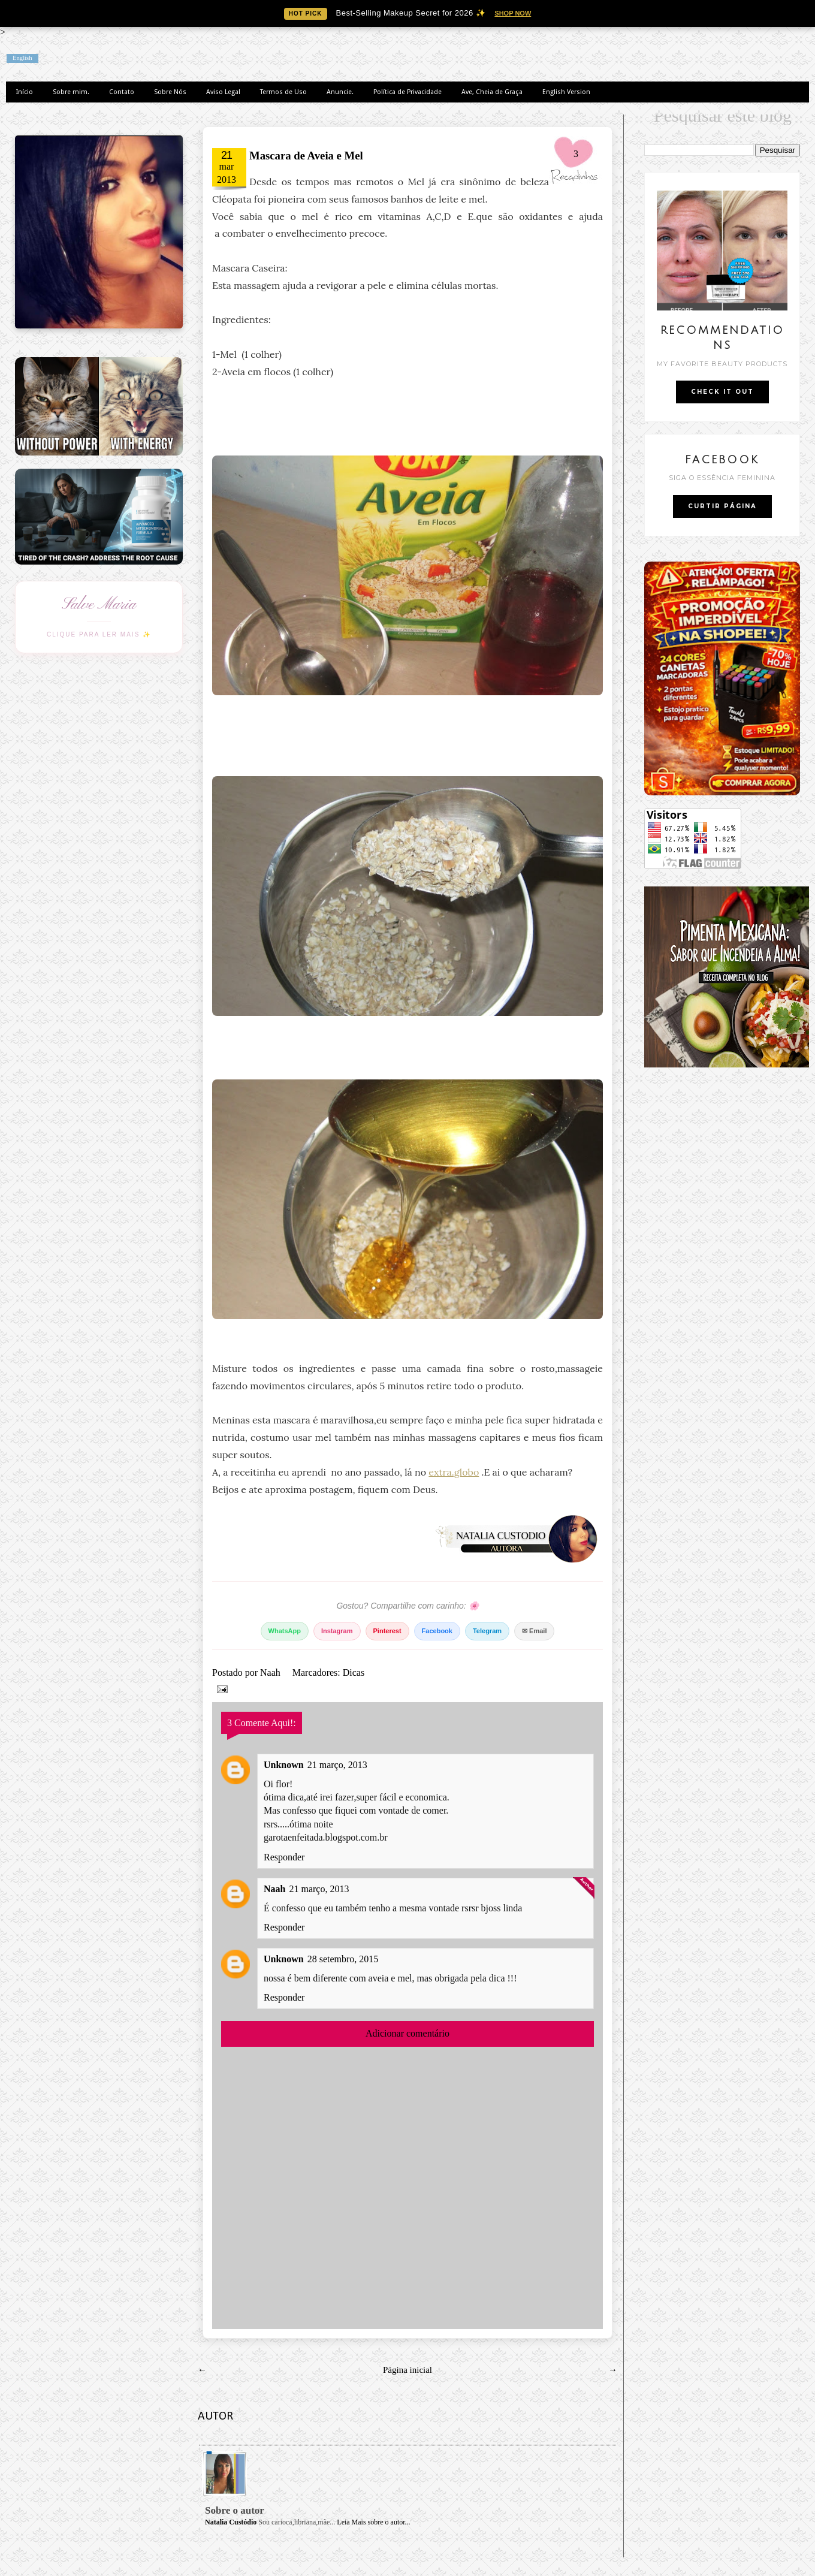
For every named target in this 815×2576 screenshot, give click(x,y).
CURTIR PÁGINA (722, 506)
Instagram (337, 1630)
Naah (271, 1672)
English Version (566, 92)
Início (24, 92)
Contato (121, 92)
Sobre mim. (71, 92)
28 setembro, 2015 (343, 1959)
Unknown (284, 1765)
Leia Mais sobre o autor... (373, 2522)
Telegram (487, 1630)
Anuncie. (340, 92)
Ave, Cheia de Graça (492, 92)
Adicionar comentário (407, 2033)
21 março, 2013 (337, 1765)
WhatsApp (284, 1630)
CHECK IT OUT (722, 392)
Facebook (437, 1630)
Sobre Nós (170, 92)
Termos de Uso (283, 92)
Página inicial (407, 2370)
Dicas (353, 1672)
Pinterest (387, 1630)
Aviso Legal (223, 92)
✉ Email (534, 1630)
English (22, 58)
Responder (284, 1857)
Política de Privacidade (407, 92)
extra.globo (453, 1472)
